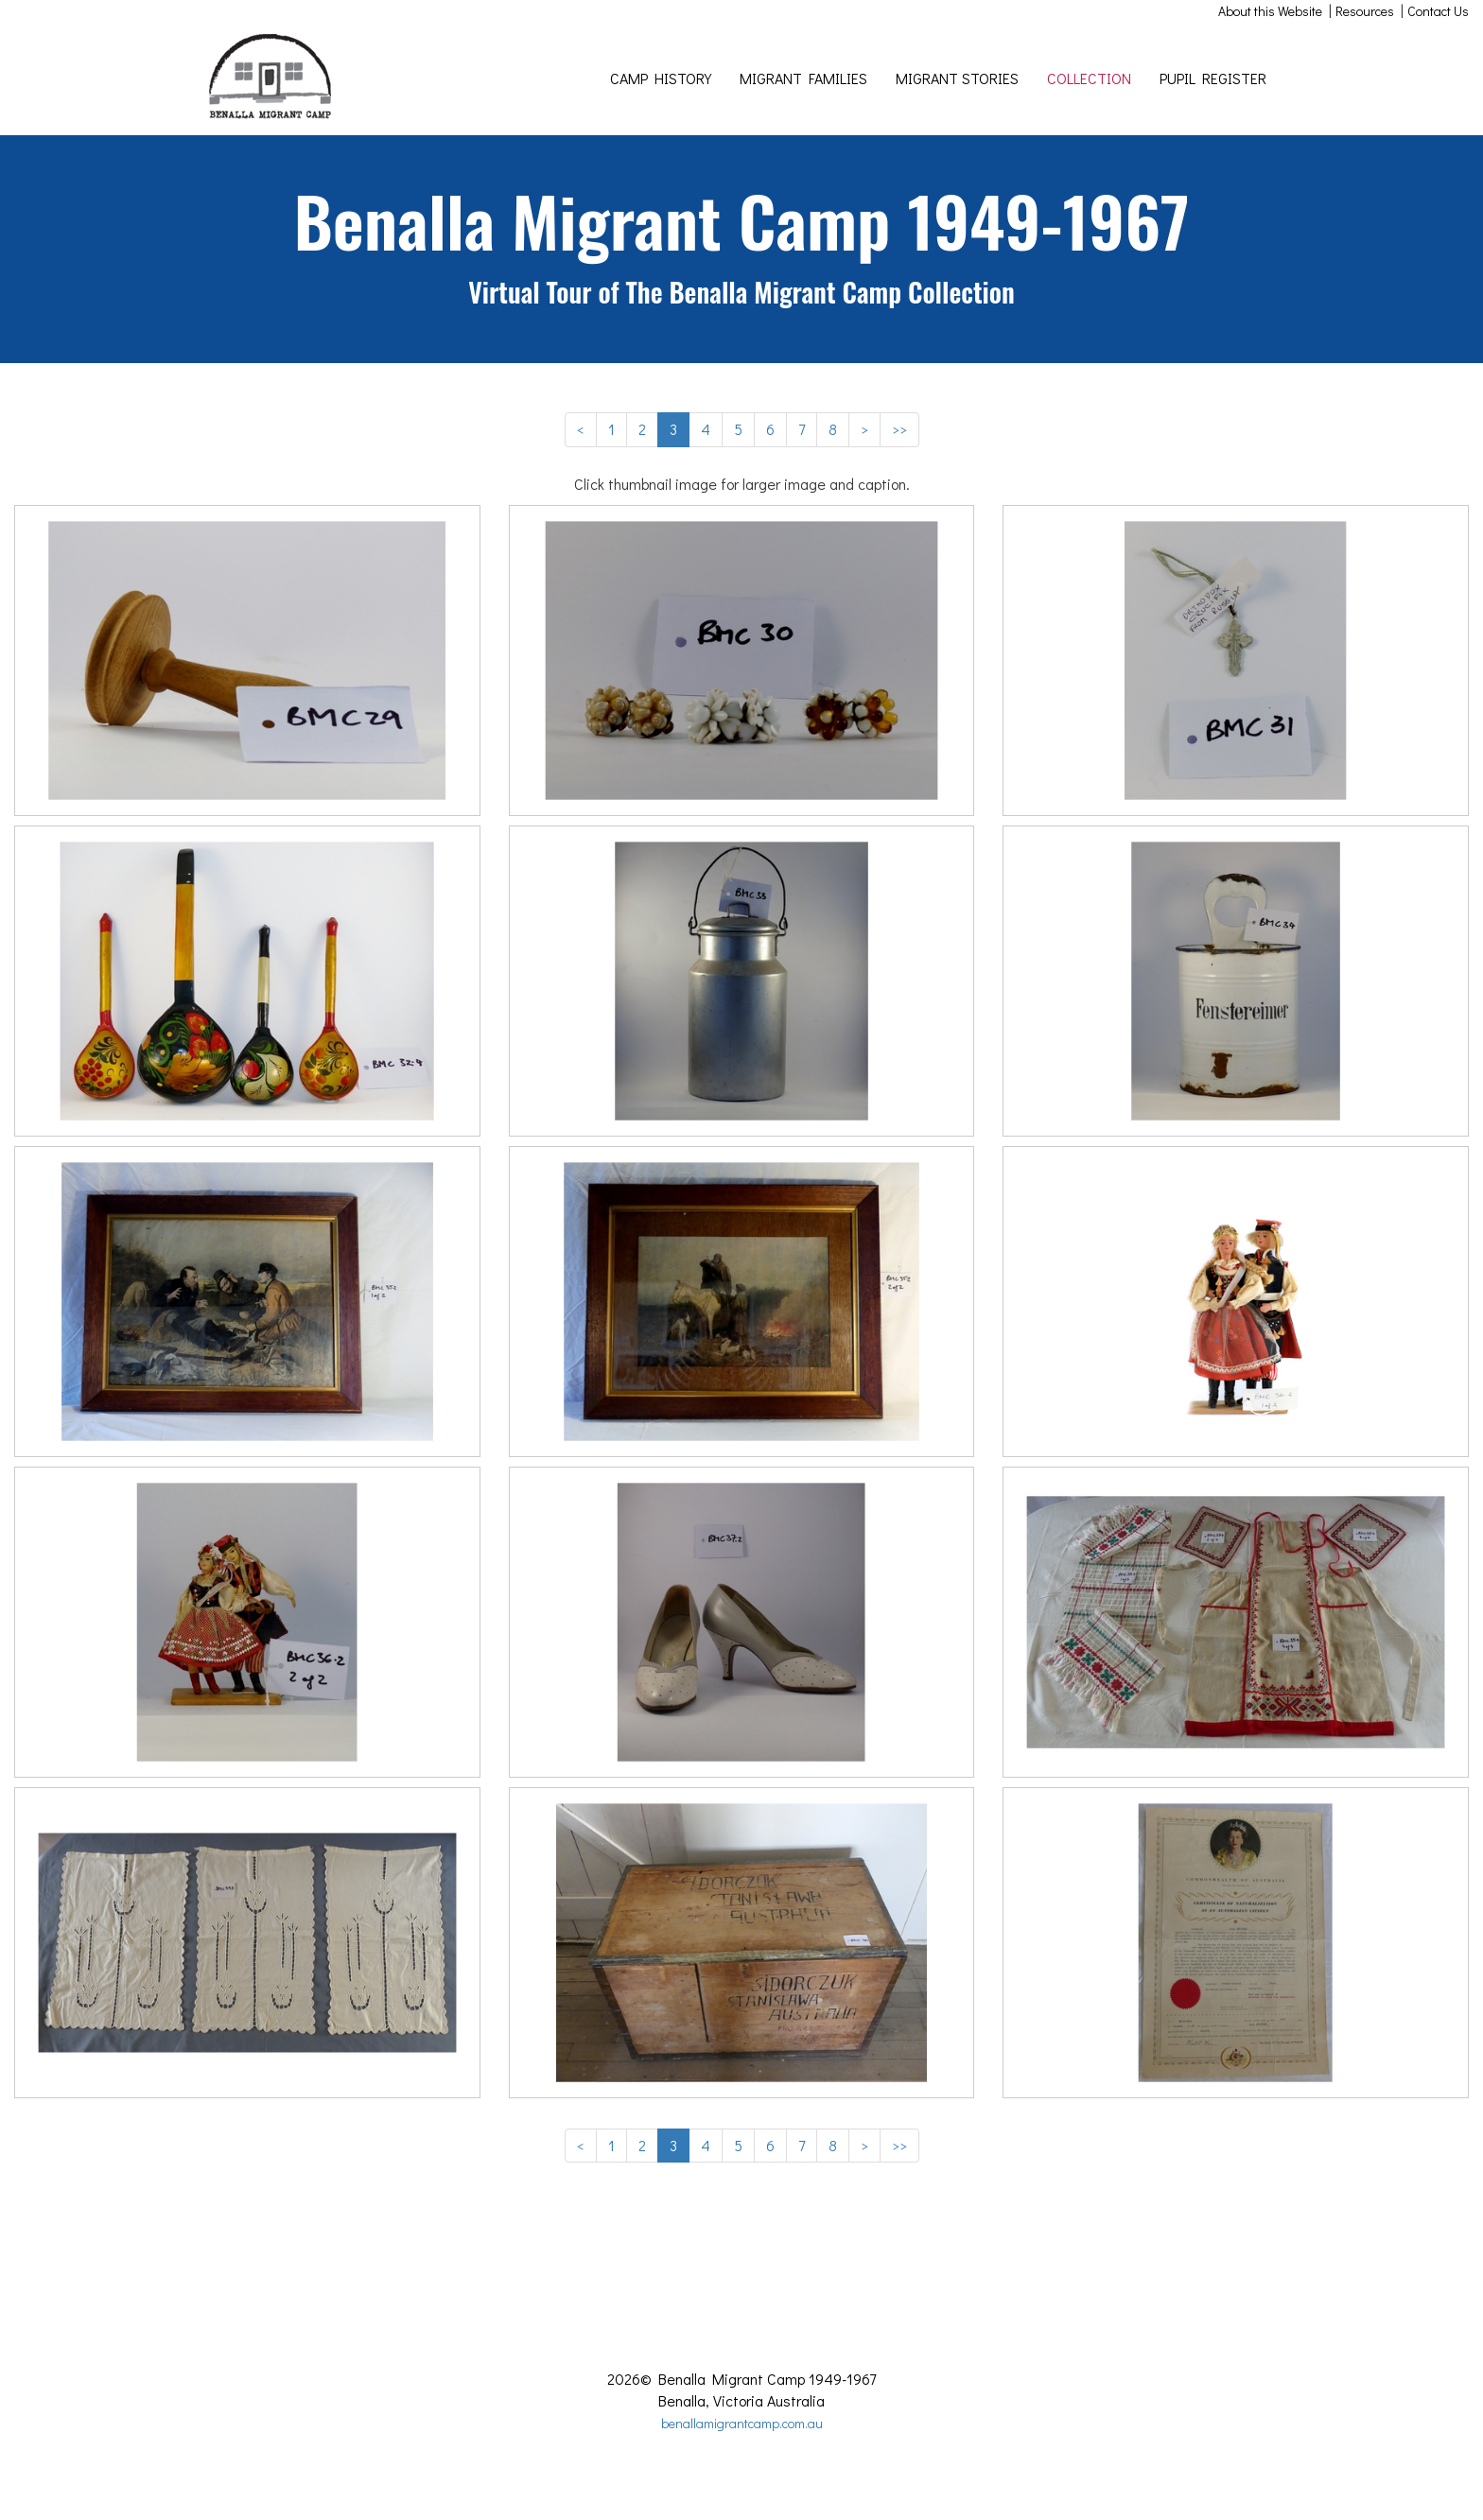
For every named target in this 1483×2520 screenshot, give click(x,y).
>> (899, 429)
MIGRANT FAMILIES (803, 78)
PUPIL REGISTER (1213, 78)
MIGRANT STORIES (957, 78)
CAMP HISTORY (660, 78)
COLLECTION (1089, 78)
